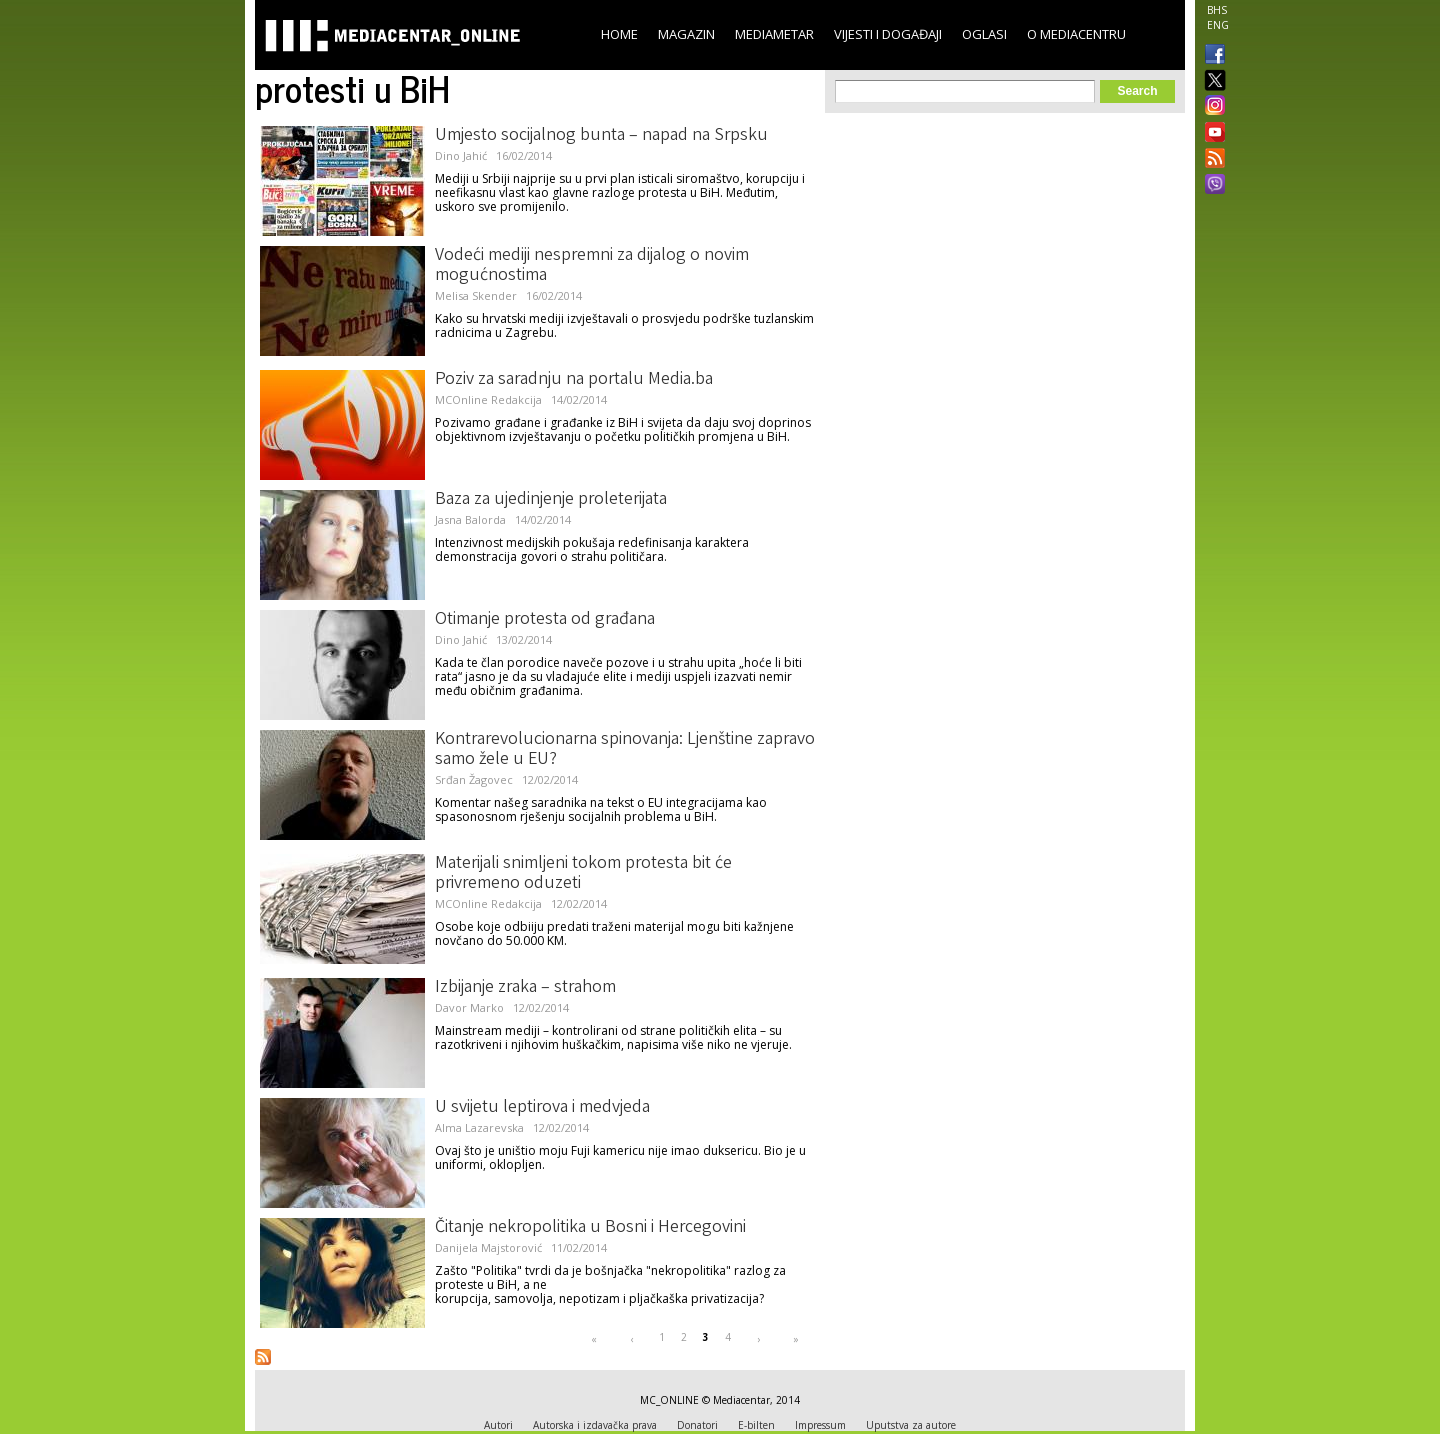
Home (619, 34)
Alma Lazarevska (479, 1127)
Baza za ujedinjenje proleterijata (551, 500)
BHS (1217, 10)
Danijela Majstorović (488, 1247)
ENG (1218, 25)
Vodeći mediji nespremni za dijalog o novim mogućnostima (592, 266)
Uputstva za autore (911, 1425)
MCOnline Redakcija (488, 399)
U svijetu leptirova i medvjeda (542, 1108)
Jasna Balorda (470, 519)
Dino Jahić (461, 155)
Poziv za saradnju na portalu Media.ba (574, 380)
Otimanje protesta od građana (545, 620)
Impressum (820, 1425)
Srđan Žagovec (474, 779)
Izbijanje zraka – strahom (525, 988)
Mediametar (774, 34)
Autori (498, 1425)
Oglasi (984, 34)
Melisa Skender (476, 295)
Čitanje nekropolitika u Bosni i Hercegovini (590, 1228)
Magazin (686, 34)
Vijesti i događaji (888, 34)
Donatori (697, 1425)
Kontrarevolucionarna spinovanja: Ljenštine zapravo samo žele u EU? (625, 750)
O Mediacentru (1076, 34)
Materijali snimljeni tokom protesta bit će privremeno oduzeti (583, 874)
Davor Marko (469, 1007)
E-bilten (756, 1425)
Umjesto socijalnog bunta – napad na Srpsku (601, 136)
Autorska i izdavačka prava (595, 1425)
